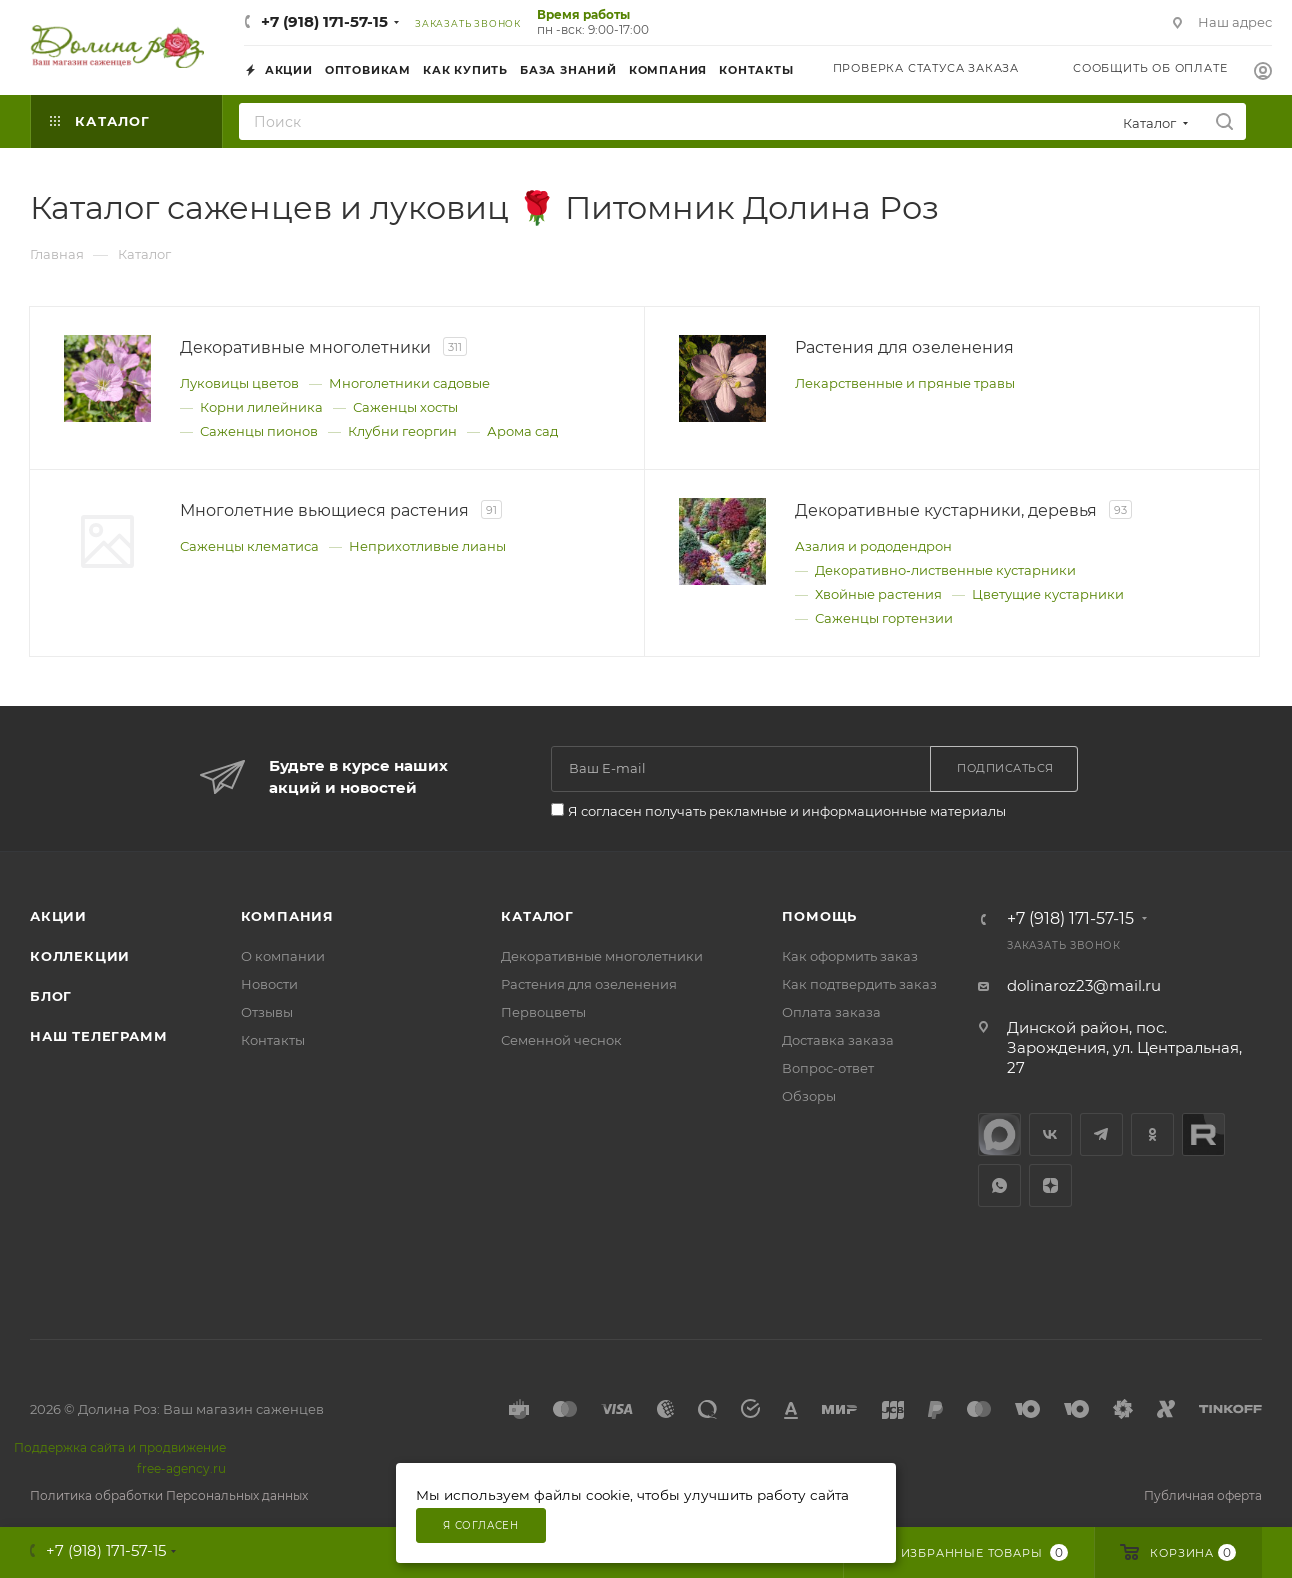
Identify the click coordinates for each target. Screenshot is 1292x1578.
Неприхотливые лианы (427, 546)
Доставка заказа (838, 1040)
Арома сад (522, 431)
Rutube (1203, 1134)
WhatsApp (999, 1185)
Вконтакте (1050, 1134)
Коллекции (80, 956)
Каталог (537, 916)
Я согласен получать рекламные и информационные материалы (787, 811)
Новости (269, 984)
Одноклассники (1152, 1134)
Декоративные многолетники (602, 956)
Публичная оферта (1203, 1495)
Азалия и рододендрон (873, 546)
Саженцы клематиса (249, 546)
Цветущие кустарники (1048, 594)
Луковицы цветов (239, 383)
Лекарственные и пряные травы (905, 383)
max (999, 1134)
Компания (287, 916)
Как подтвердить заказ (859, 984)
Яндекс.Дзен (1050, 1185)
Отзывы (267, 1012)
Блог (51, 996)
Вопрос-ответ (828, 1068)
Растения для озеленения (589, 984)
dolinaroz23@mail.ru (1084, 985)
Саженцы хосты (405, 407)
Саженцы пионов (259, 431)
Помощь (819, 916)
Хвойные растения (878, 594)
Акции (58, 916)
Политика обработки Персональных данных (169, 1495)
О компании (283, 956)
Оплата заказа (831, 1012)
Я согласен (481, 1525)
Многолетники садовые (409, 383)
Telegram (1101, 1134)
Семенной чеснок (561, 1040)
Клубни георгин (402, 431)
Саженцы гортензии (884, 618)
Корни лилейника (261, 407)
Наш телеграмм (98, 1036)
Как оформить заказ (850, 956)
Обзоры (809, 1096)
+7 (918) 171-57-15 (324, 21)
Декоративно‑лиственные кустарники (945, 570)
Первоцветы (543, 1012)
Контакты (273, 1040)
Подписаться (1005, 768)
